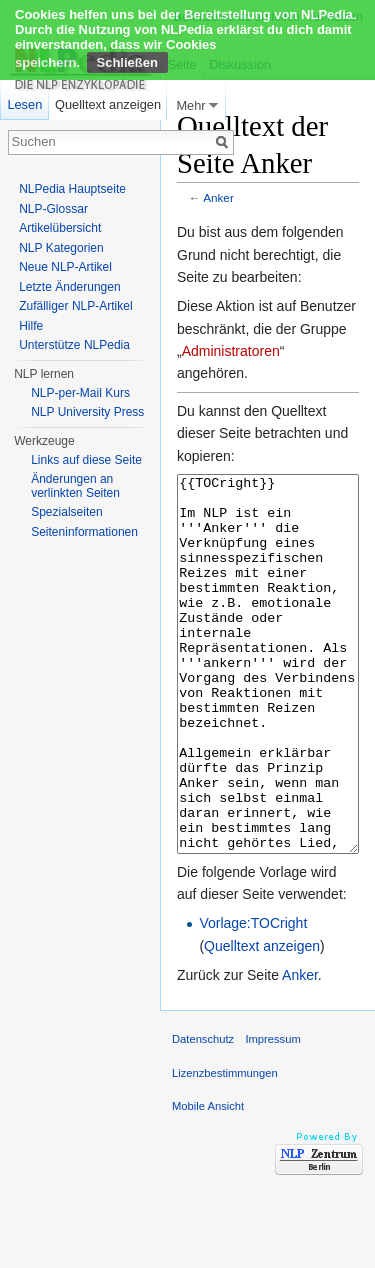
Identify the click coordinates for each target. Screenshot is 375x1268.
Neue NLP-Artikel (65, 267)
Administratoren (231, 351)
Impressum (272, 1114)
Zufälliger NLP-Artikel (75, 306)
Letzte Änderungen (69, 287)
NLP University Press (87, 412)
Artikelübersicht (60, 228)
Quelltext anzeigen (262, 1021)
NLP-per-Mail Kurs (80, 393)
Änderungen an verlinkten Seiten (75, 486)
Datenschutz (203, 1114)
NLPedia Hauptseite (72, 189)
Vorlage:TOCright (253, 998)
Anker (218, 197)
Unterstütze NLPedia (74, 345)
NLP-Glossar (53, 209)
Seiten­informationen (84, 532)
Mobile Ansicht (208, 1181)
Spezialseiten (66, 512)
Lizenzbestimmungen (225, 1148)
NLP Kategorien (61, 248)
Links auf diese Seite (86, 460)
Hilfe (31, 326)
